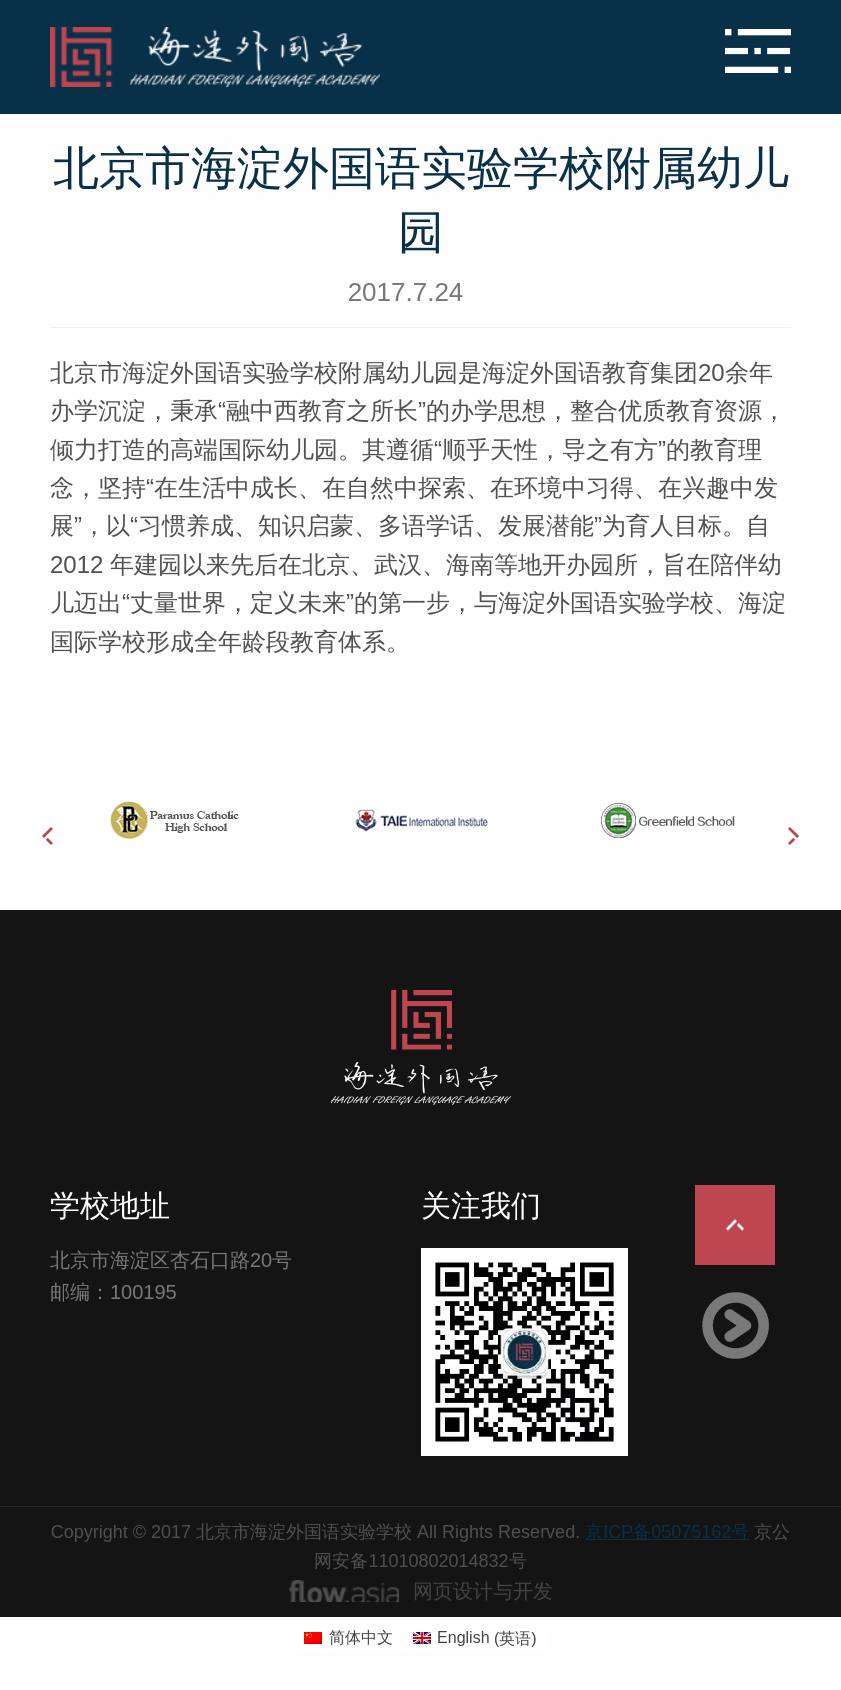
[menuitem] (348, 1639)
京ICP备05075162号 (667, 1532)
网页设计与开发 (483, 1591)
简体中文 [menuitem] (361, 1637)
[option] (173, 820)
